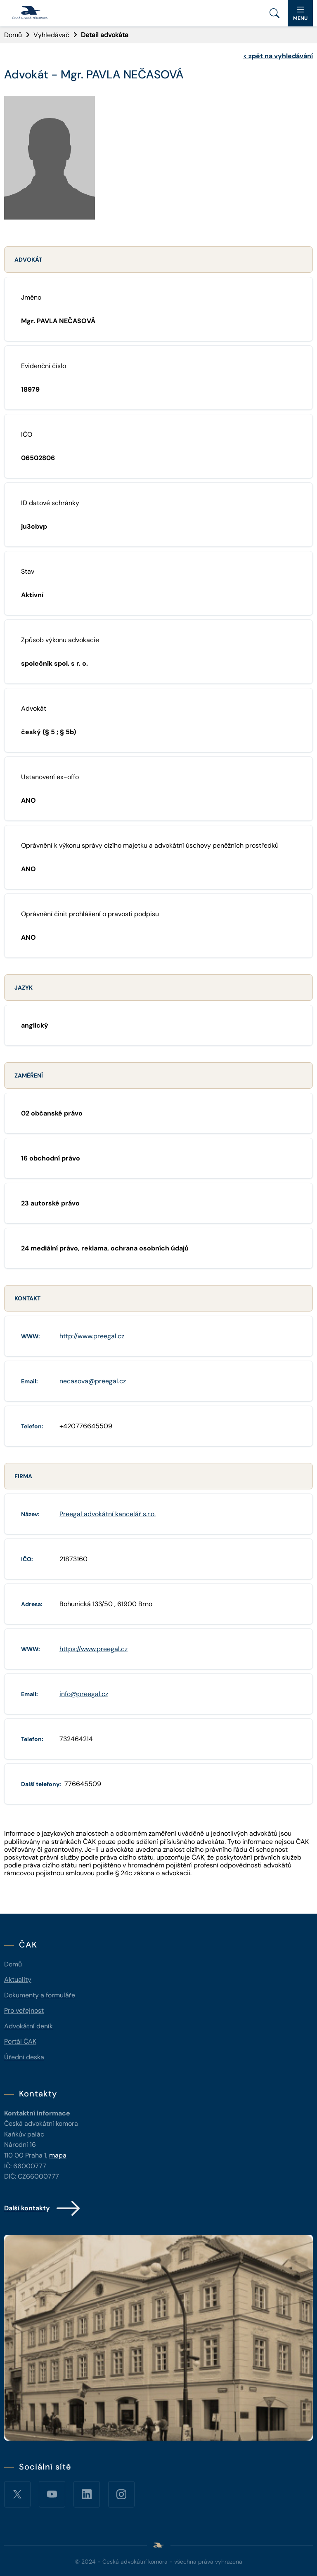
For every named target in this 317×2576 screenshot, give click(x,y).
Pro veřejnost (24, 2010)
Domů (13, 35)
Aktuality (17, 1979)
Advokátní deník (28, 2026)
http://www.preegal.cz (91, 1336)
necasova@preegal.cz (92, 1381)
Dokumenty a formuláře (39, 1995)
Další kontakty (42, 2208)
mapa (57, 2155)
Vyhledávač (51, 35)
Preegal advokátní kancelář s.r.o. (107, 1514)
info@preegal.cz (83, 1694)
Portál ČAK (20, 2041)
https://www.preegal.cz (93, 1649)
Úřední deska (24, 2057)
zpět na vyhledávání (278, 56)
